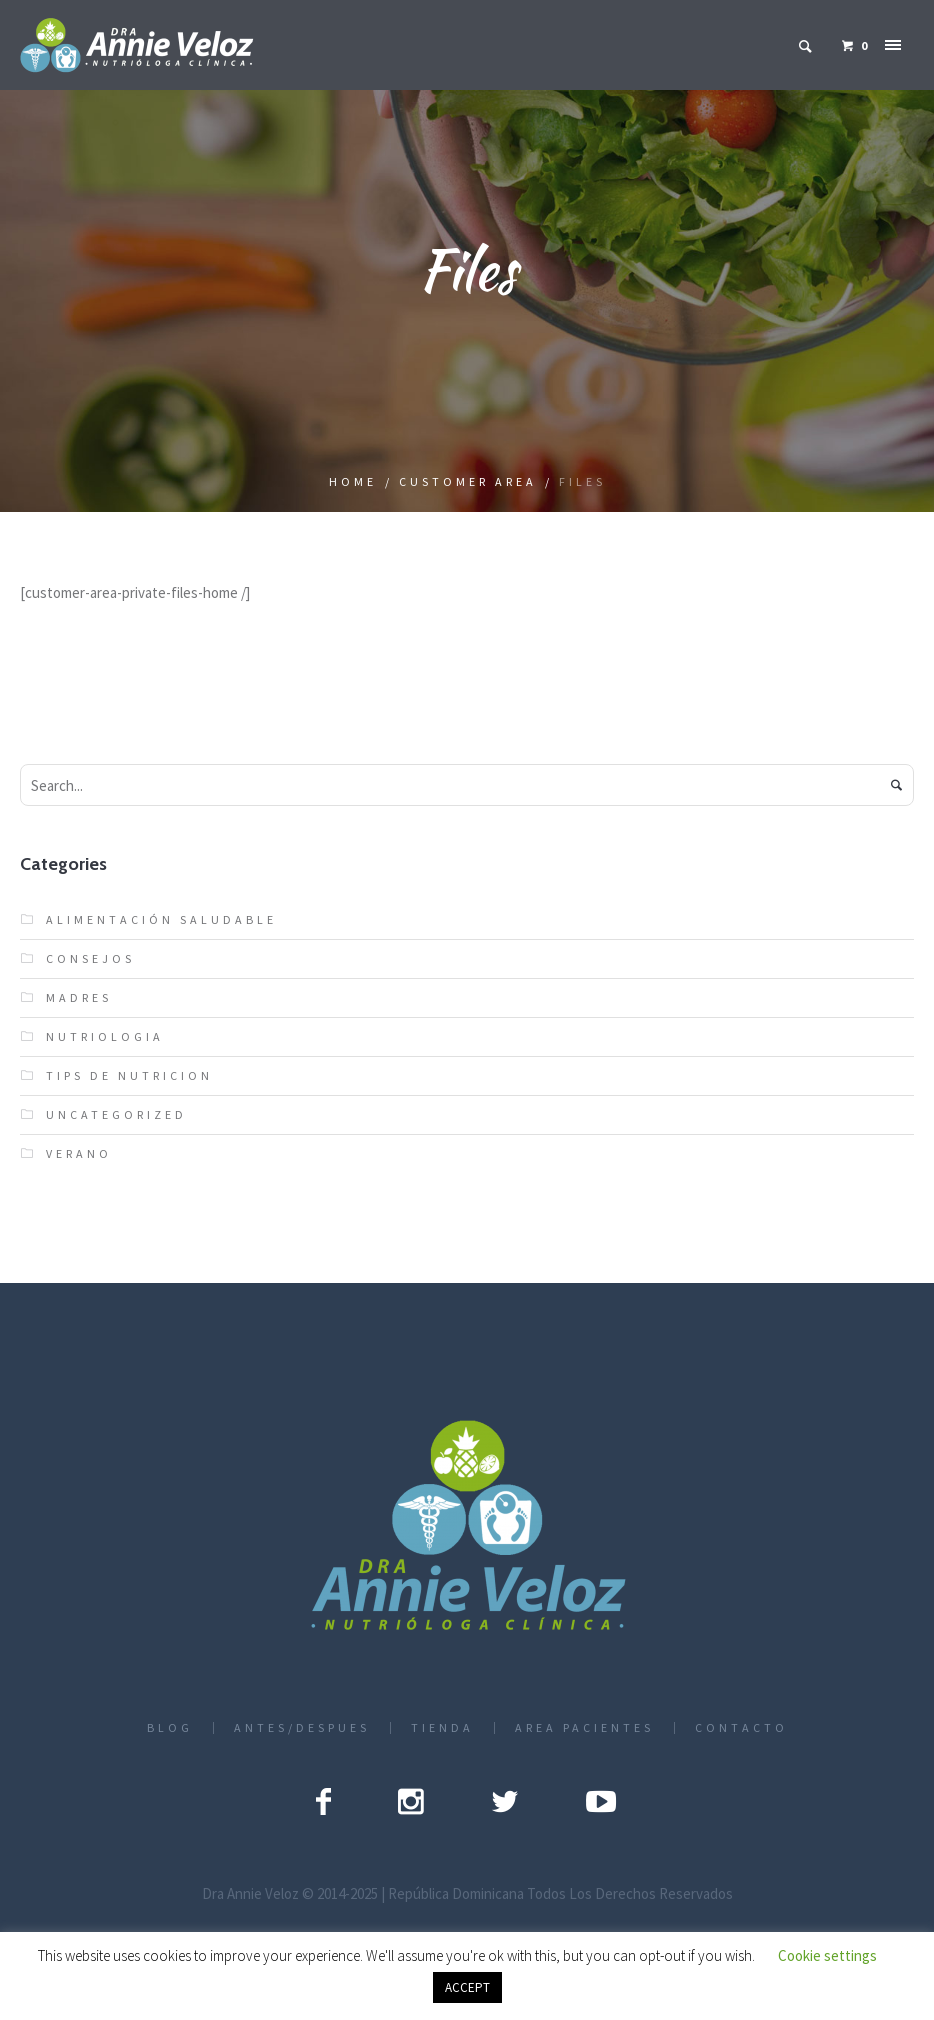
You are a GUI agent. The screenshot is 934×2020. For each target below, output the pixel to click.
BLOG (170, 1728)
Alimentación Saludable (161, 919)
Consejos (90, 958)
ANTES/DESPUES (302, 1728)
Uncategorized (116, 1114)
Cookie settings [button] (827, 1955)
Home (353, 481)
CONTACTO (741, 1728)
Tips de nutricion (129, 1075)
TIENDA (442, 1728)
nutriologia (105, 1036)
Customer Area (468, 481)
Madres (79, 997)
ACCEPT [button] (467, 1987)
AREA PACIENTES (584, 1728)
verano (79, 1153)
